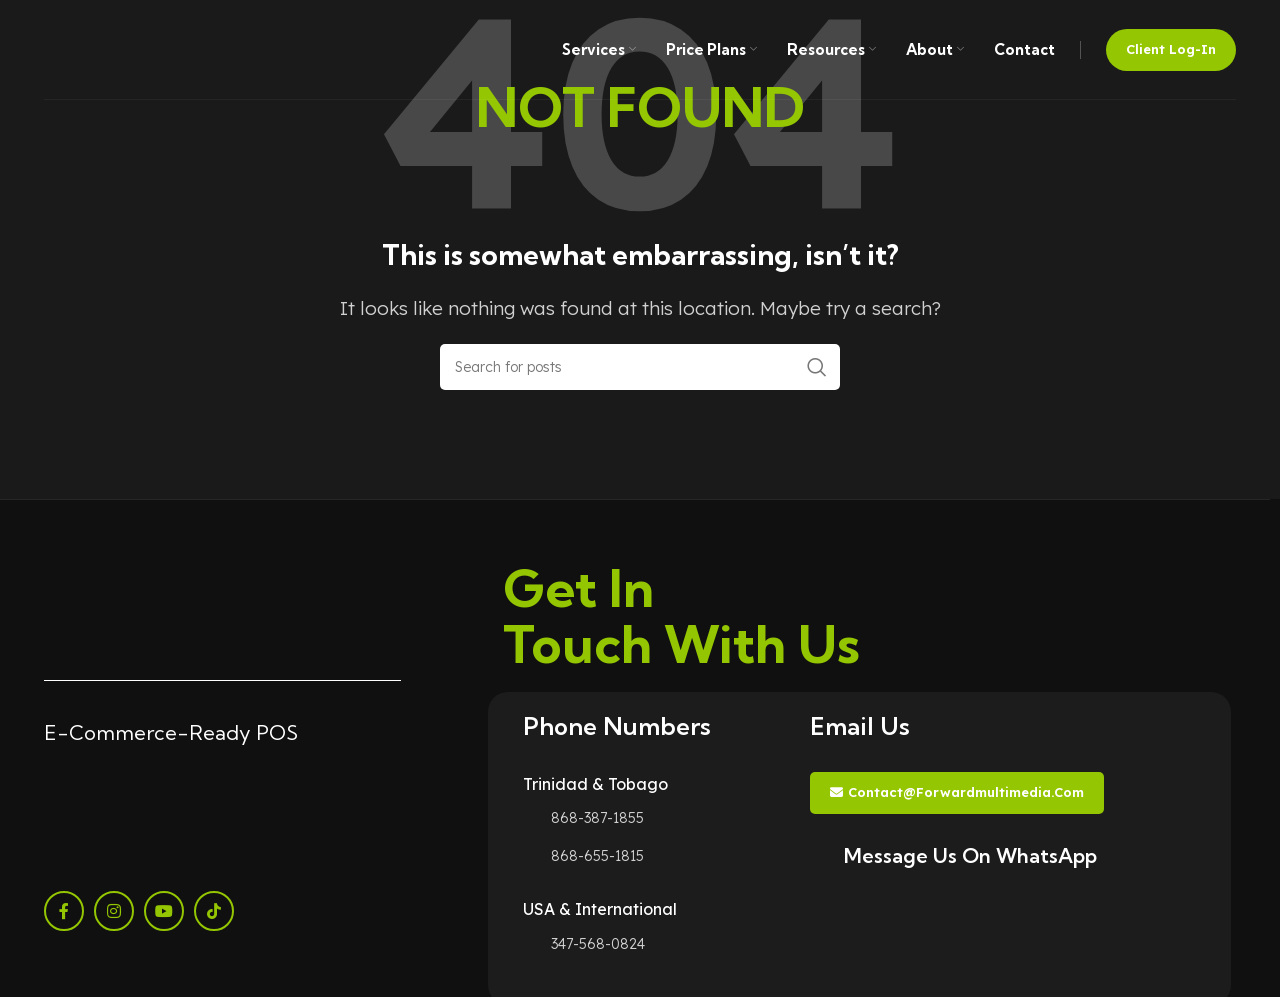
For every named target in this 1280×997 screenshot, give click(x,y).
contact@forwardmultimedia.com (957, 792)
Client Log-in (1171, 49)
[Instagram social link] (114, 911)
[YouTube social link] (164, 911)
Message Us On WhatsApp (970, 855)
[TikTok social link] (214, 911)
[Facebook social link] (64, 911)
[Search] (640, 367)
